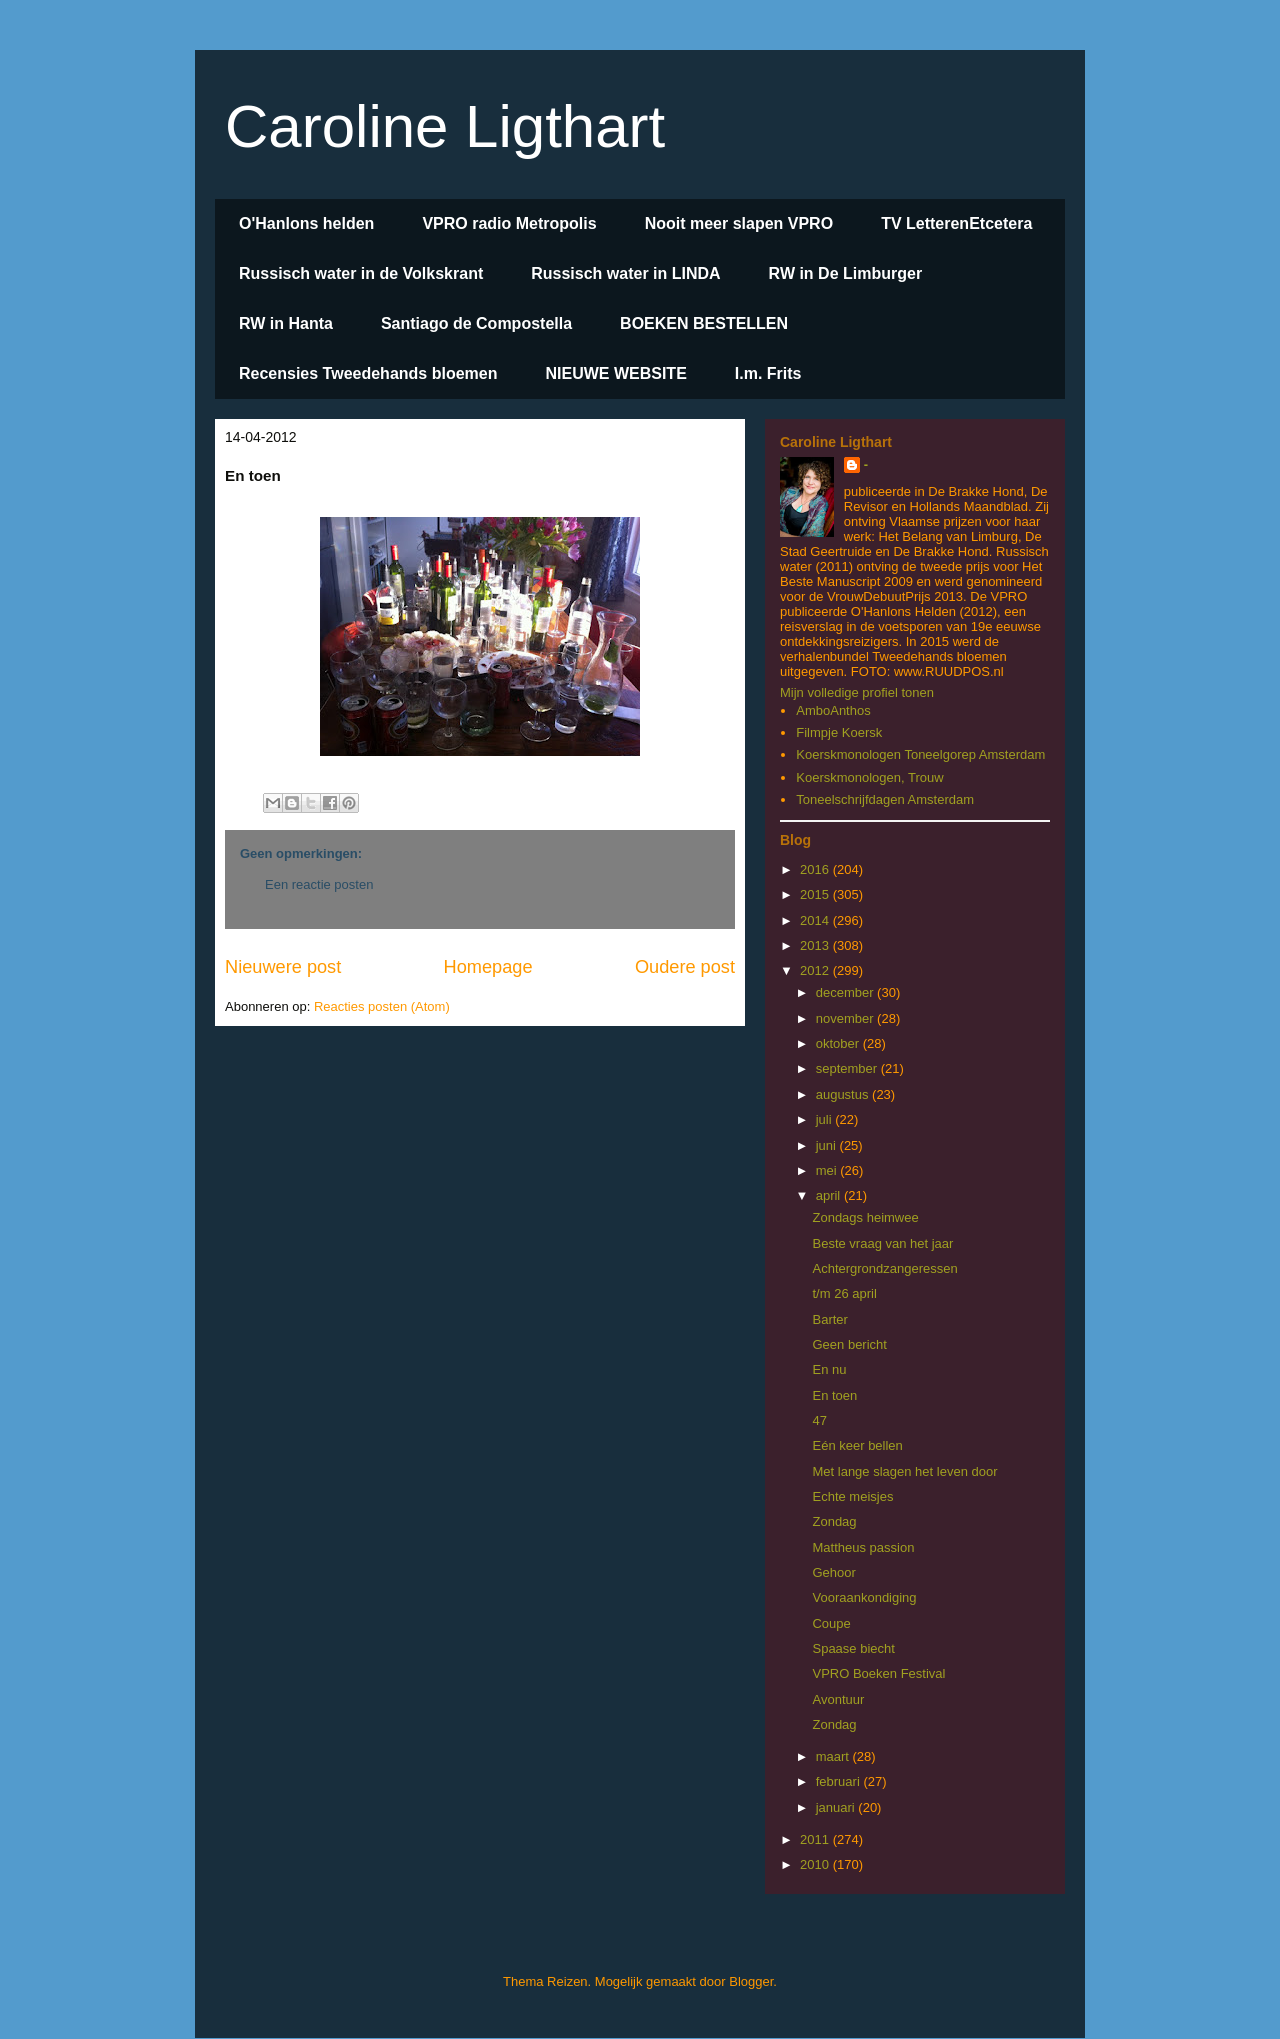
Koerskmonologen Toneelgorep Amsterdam (920, 754)
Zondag (834, 1521)
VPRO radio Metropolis (509, 223)
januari (837, 1807)
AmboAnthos (833, 710)
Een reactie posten (319, 884)
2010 (816, 1864)
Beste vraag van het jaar (882, 1243)
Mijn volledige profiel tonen (857, 692)
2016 (816, 869)
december (846, 992)
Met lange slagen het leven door (904, 1471)
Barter (829, 1319)
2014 (816, 920)
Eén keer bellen (857, 1445)
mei (828, 1170)
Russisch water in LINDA (625, 273)
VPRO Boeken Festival (878, 1673)
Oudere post (685, 967)
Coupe (831, 1623)
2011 (816, 1839)
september (848, 1068)
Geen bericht (849, 1344)
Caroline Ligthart (445, 126)
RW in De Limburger (846, 273)
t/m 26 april (844, 1293)
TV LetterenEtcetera (956, 223)
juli (826, 1119)
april (830, 1195)
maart (834, 1756)
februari (840, 1781)
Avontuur (838, 1699)
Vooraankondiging (864, 1597)
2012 (816, 970)
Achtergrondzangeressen (884, 1268)
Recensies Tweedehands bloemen (368, 373)
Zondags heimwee (865, 1217)
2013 (816, 945)
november (846, 1018)
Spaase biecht (853, 1648)
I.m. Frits (768, 373)
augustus (844, 1094)
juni (828, 1145)
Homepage (488, 967)
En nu (829, 1369)
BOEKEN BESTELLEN (704, 323)
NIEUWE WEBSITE (615, 373)
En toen (834, 1395)
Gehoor (833, 1572)
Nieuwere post (283, 967)
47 (819, 1420)
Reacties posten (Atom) (382, 1006)
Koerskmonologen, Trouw (869, 777)
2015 (816, 894)
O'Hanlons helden (306, 223)
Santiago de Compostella (476, 323)
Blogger (751, 1981)
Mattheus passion (863, 1547)
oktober (839, 1043)
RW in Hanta (286, 323)
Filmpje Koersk (839, 732)
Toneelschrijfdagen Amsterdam (885, 799)
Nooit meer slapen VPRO (739, 223)
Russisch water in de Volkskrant (361, 273)
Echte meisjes (852, 1496)
